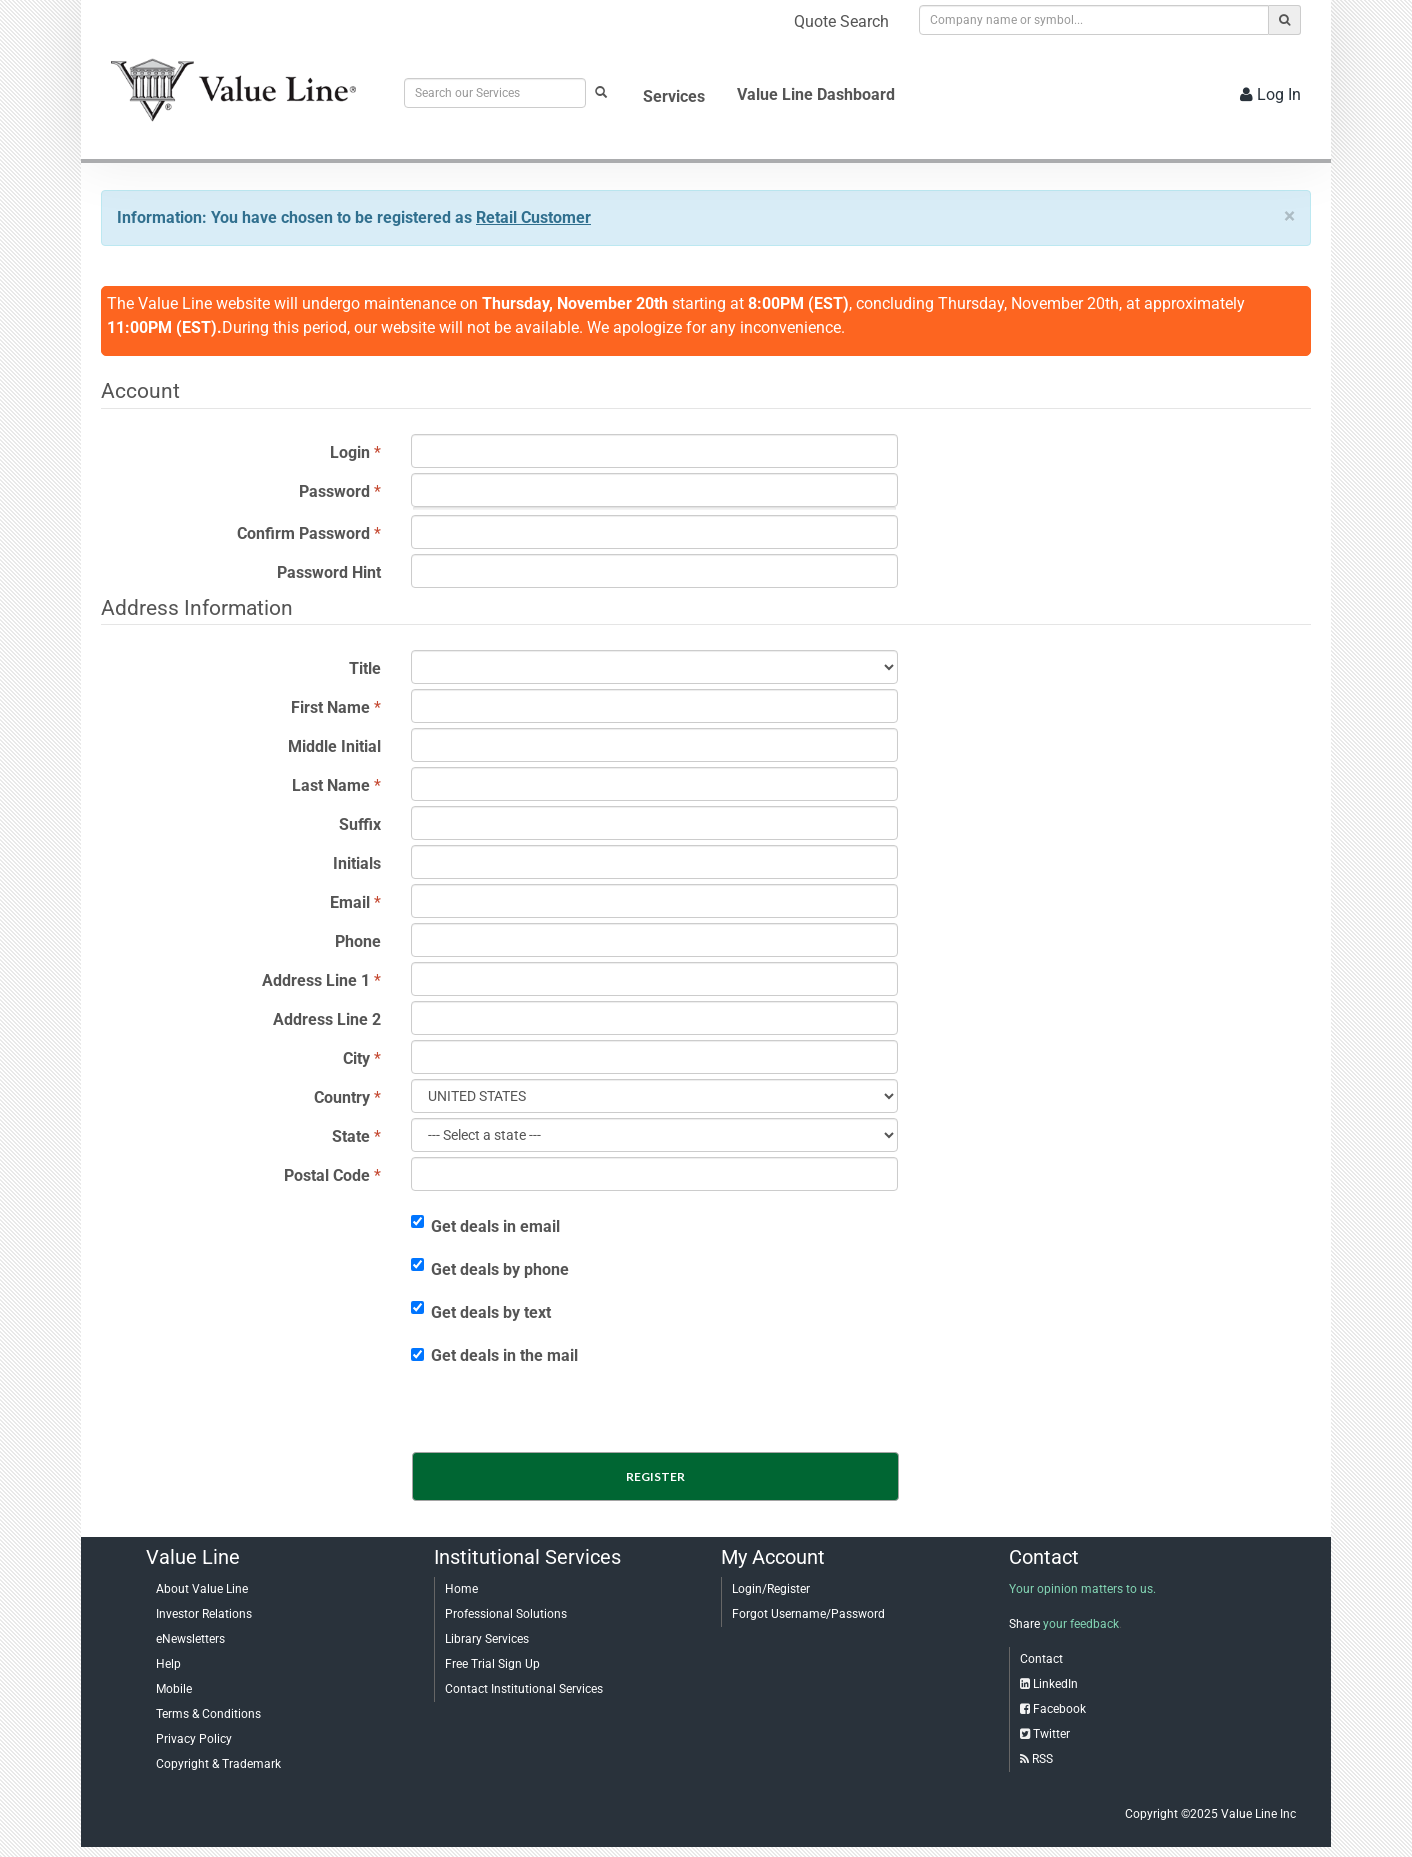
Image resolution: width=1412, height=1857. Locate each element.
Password (334, 491)
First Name (330, 707)
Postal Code (327, 1175)
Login (350, 452)
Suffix (360, 824)
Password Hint (329, 572)
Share (1024, 1624)
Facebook (1059, 1709)
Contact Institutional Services (524, 1689)
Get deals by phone (490, 1268)
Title (365, 668)
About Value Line (202, 1589)
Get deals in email (485, 1225)
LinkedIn (1055, 1684)
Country (342, 1097)
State (351, 1136)
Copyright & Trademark (218, 1764)
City (356, 1058)
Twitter (1051, 1734)
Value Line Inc (1258, 1814)
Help (168, 1664)
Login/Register (771, 1589)
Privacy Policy (194, 1739)
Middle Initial (334, 746)
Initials (357, 863)
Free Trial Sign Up (492, 1664)
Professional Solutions (506, 1614)
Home (461, 1589)
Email (350, 902)
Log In (1270, 94)
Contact (1041, 1659)
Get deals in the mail (494, 1355)
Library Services (487, 1639)
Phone (358, 941)
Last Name (331, 785)
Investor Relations (204, 1614)
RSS (1042, 1759)
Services (674, 96)
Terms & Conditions (208, 1714)
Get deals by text (481, 1311)
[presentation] (571, 1412)
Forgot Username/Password (808, 1614)
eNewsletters (190, 1639)
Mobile (174, 1689)
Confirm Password (303, 533)
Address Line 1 (316, 980)
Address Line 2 (327, 1019)
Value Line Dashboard (816, 94)
